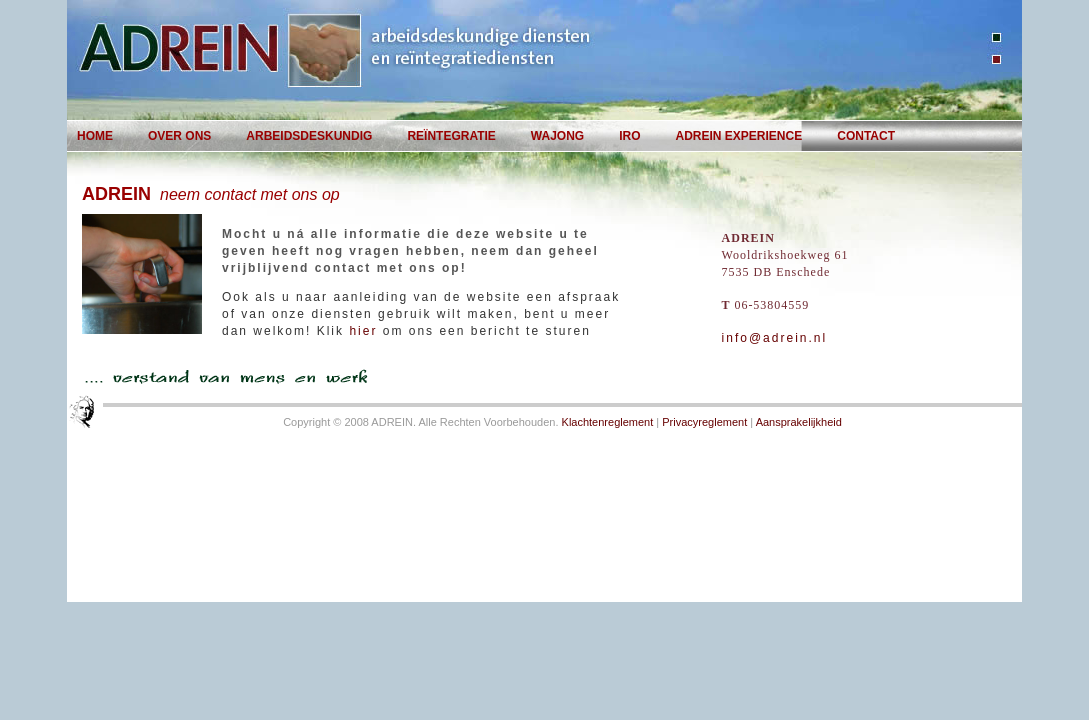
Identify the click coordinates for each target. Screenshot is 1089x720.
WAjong (557, 136)
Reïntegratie (451, 136)
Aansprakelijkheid (799, 422)
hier (363, 331)
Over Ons (179, 136)
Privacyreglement (704, 422)
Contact (866, 136)
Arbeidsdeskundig (309, 136)
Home (95, 136)
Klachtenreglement (608, 422)
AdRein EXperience (739, 136)
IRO (629, 136)
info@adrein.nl (775, 338)
